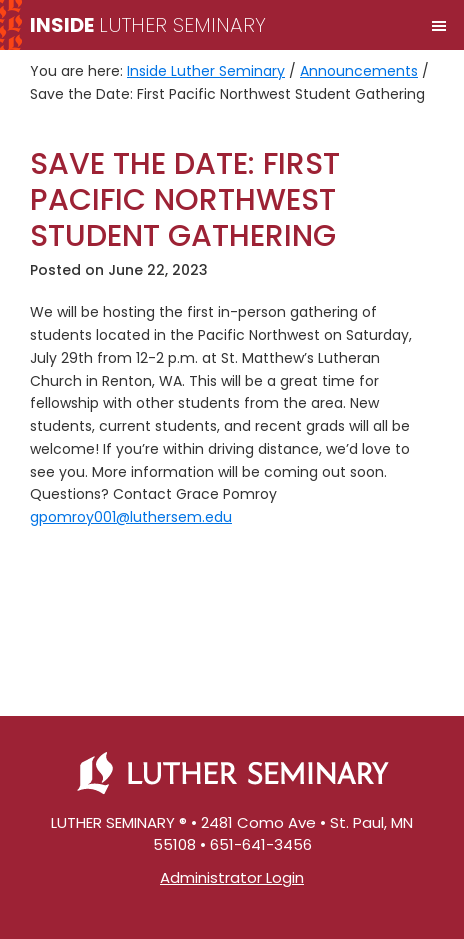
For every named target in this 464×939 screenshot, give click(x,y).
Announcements (359, 71)
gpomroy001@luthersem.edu (131, 517)
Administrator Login (232, 877)
